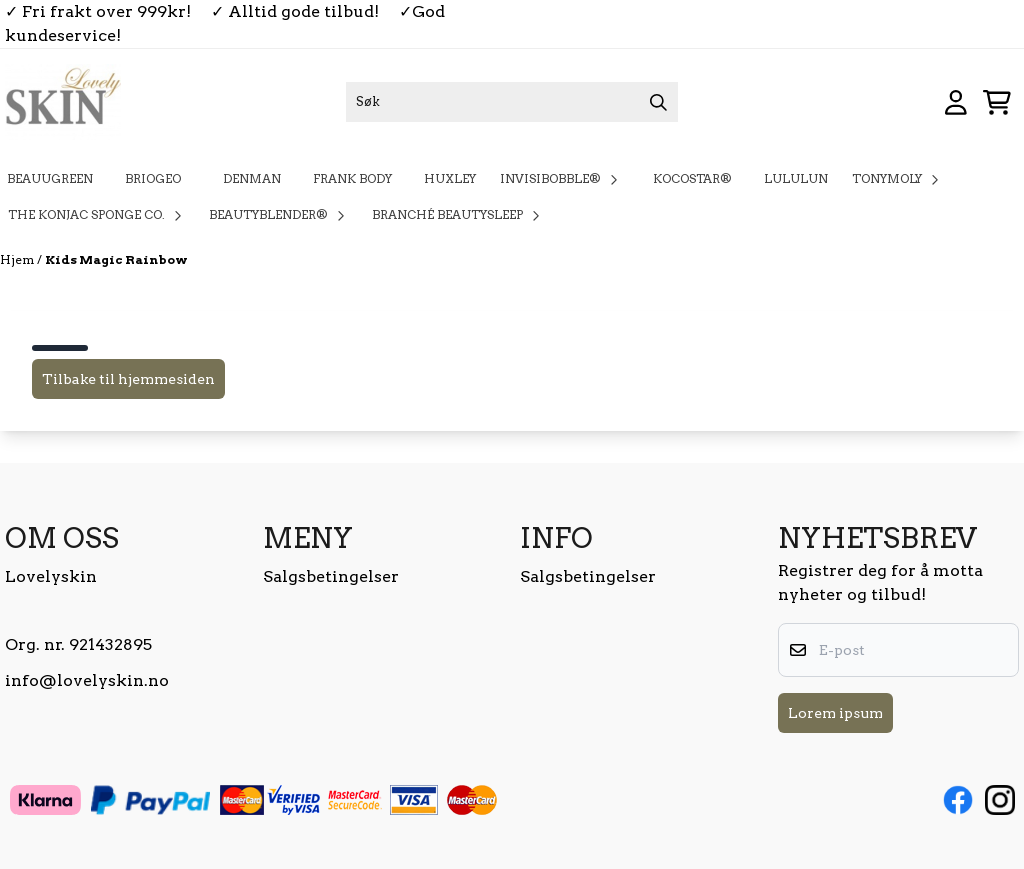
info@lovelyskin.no (87, 680)
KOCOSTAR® (692, 178)
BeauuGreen (50, 178)
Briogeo (158, 178)
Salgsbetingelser (331, 576)
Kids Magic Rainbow (116, 259)
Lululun (796, 178)
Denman (252, 178)
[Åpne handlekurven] (997, 102)
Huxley (450, 178)
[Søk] (512, 102)
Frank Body (352, 178)
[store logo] (63, 102)
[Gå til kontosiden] (956, 102)
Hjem (18, 259)
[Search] (658, 102)
